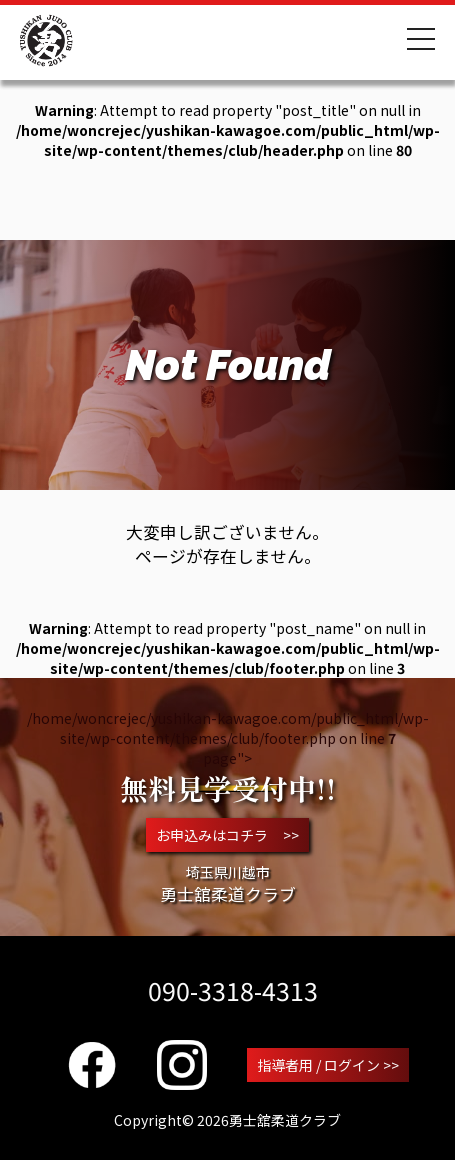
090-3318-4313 (233, 990)
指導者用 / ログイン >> (328, 1065)
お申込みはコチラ (227, 835)
